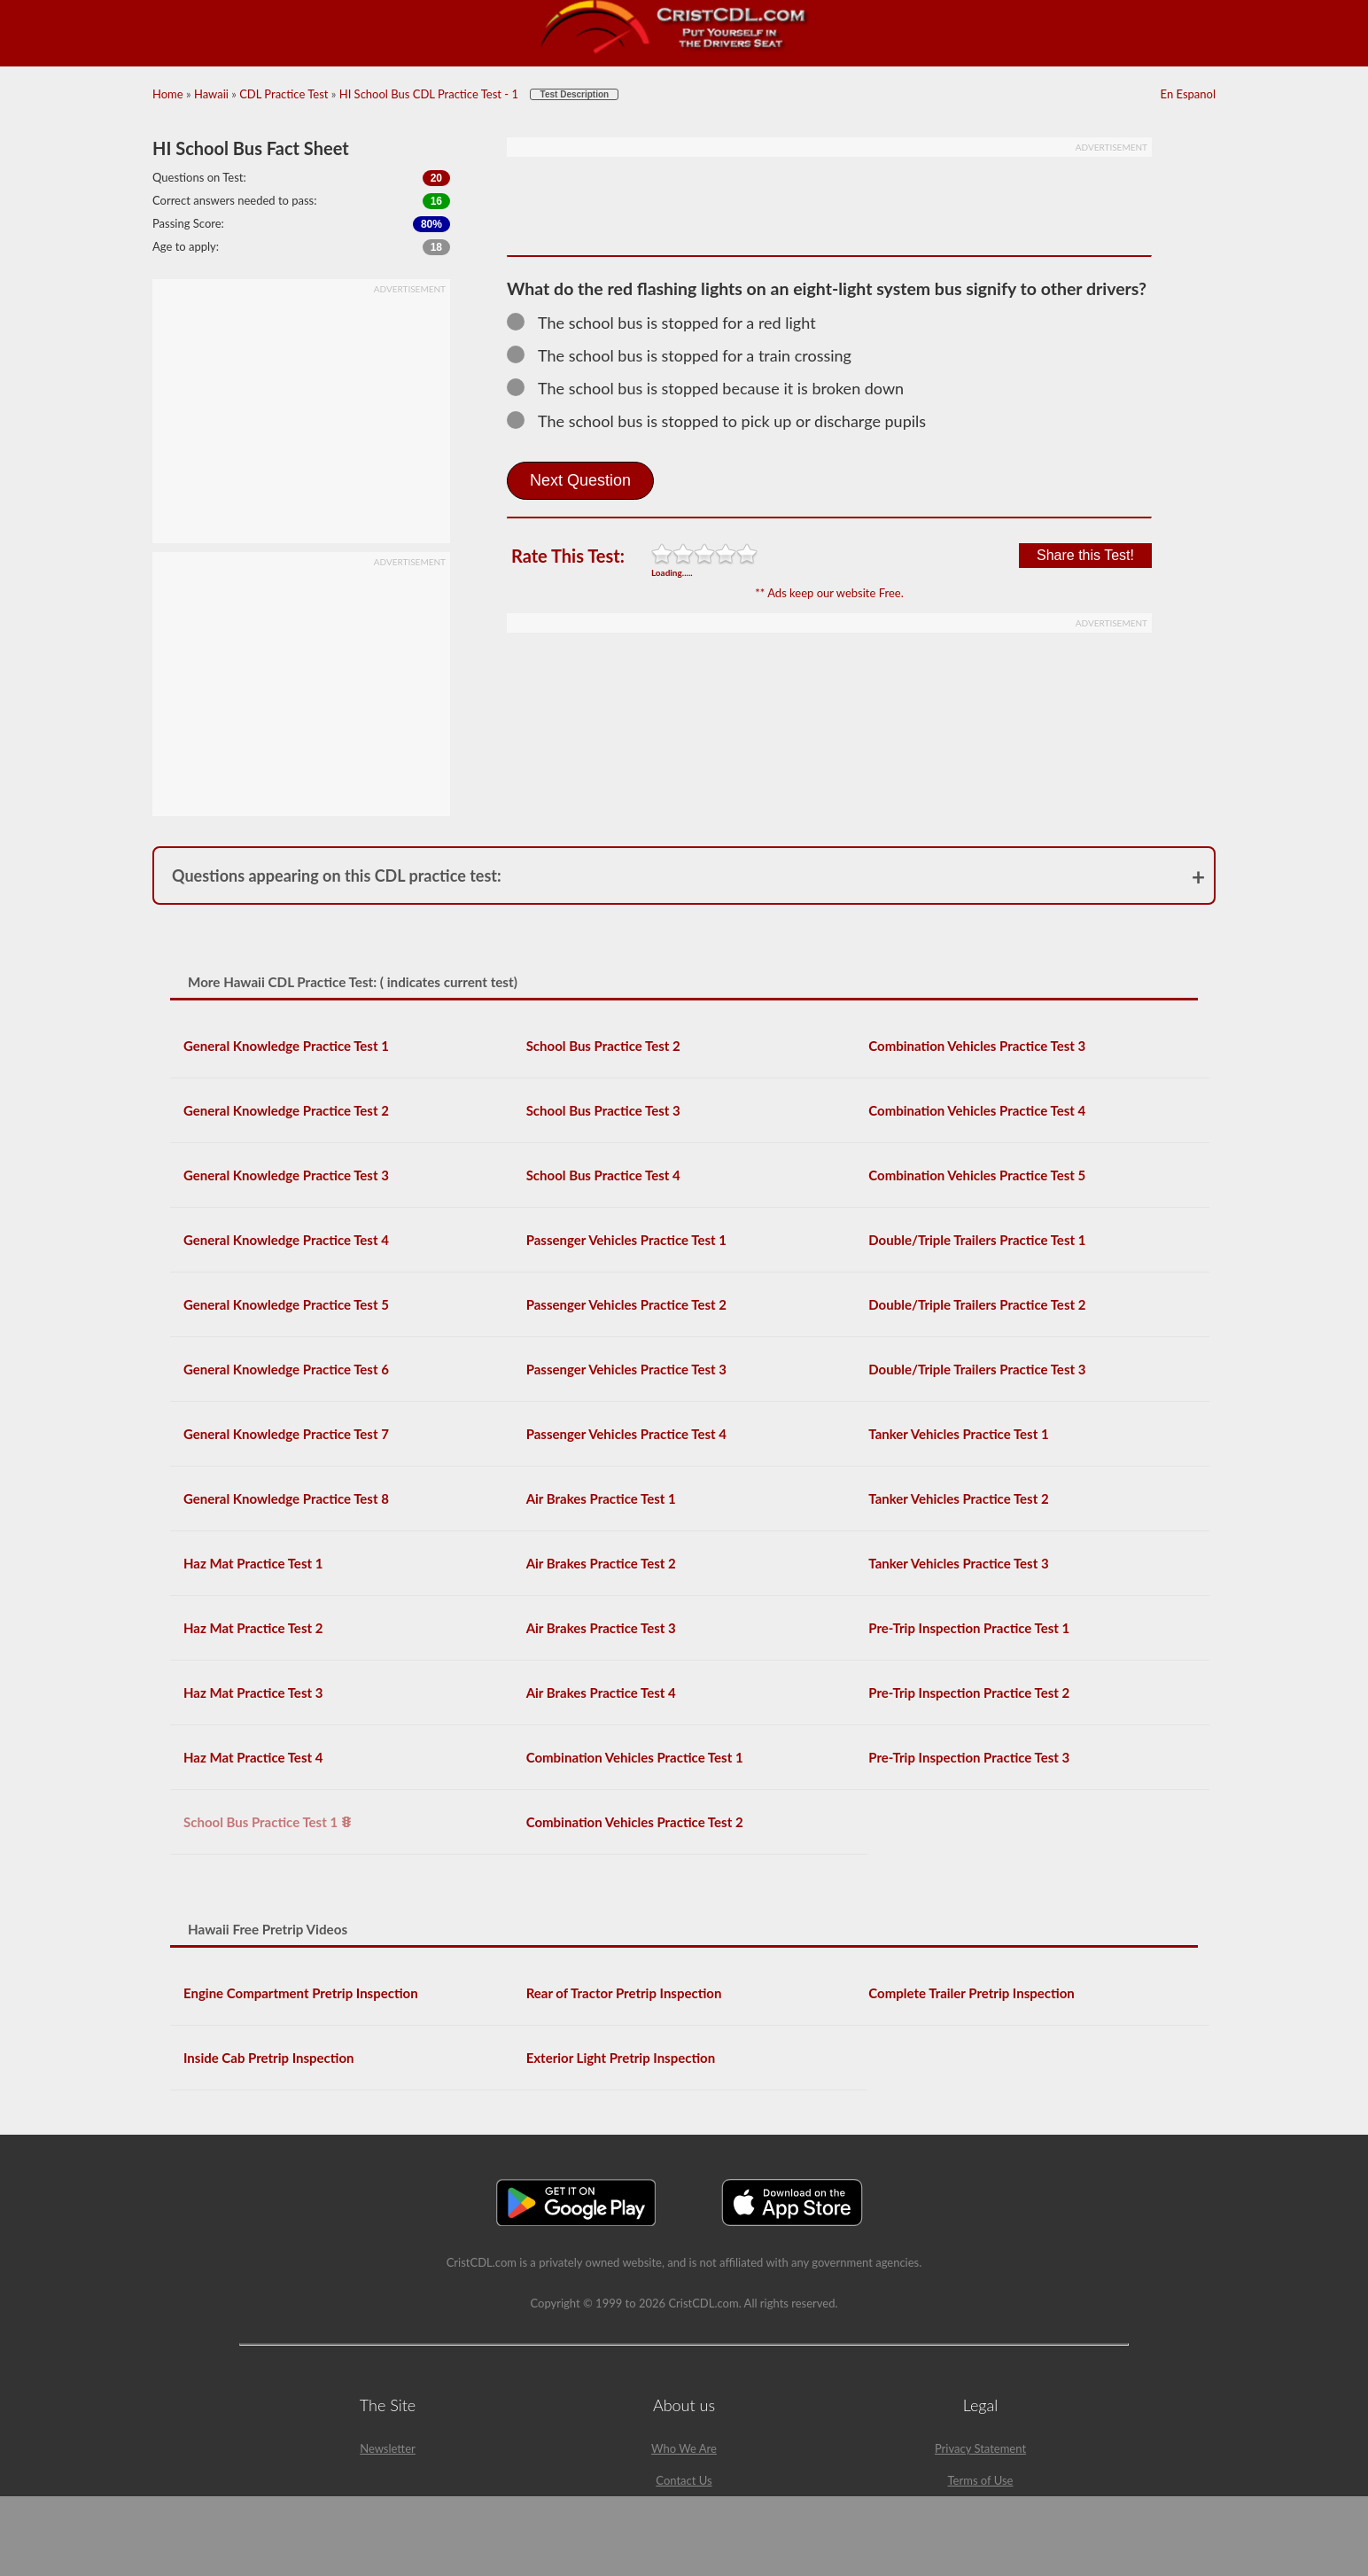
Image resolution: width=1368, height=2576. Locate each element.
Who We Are (684, 2448)
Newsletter (388, 2448)
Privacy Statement (980, 2448)
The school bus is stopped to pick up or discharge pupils (724, 421)
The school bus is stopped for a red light (669, 322)
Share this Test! (1085, 555)
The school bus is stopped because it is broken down (713, 388)
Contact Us (683, 2480)
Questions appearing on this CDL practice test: (336, 875)
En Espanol (1188, 94)
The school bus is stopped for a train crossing (687, 355)
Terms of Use (981, 2480)
